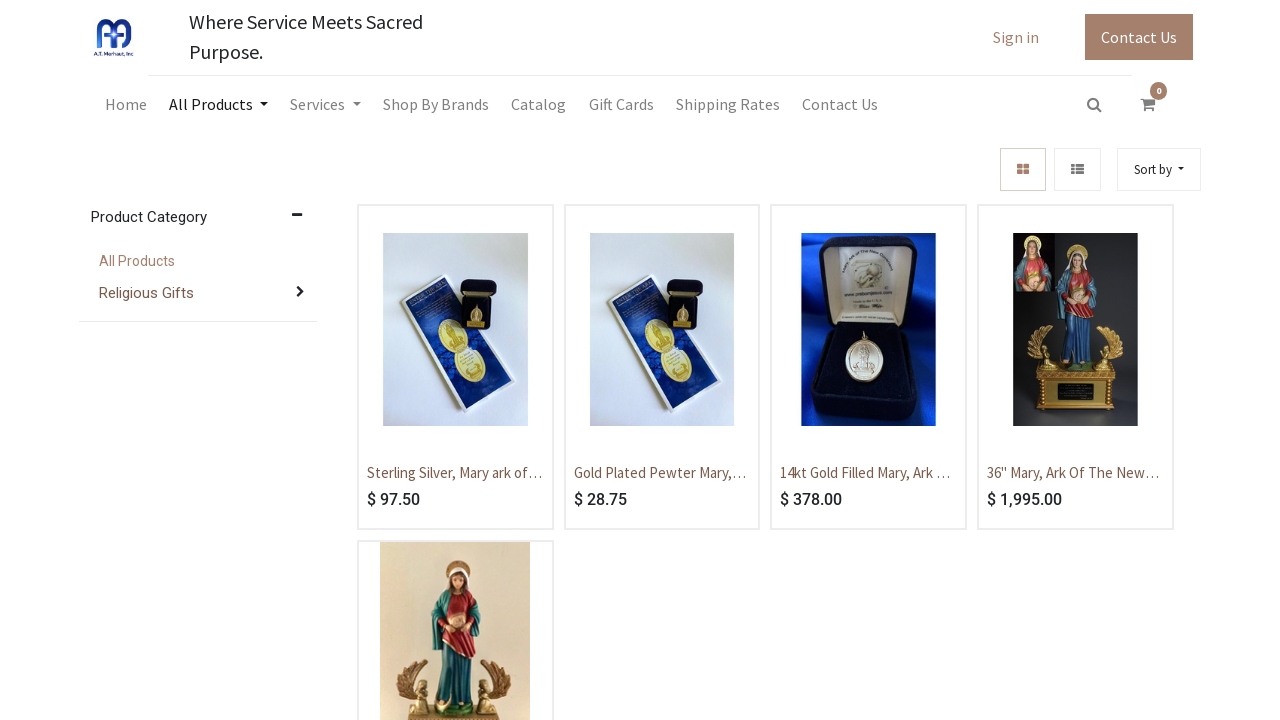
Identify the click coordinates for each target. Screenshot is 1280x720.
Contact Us (1139, 37)
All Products (137, 261)
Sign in (1016, 37)
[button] (1159, 169)
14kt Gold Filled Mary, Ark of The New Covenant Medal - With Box (865, 474)
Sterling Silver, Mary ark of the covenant (447, 474)
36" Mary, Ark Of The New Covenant (1066, 474)
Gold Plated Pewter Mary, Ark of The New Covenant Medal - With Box (654, 474)
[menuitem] (125, 104)
